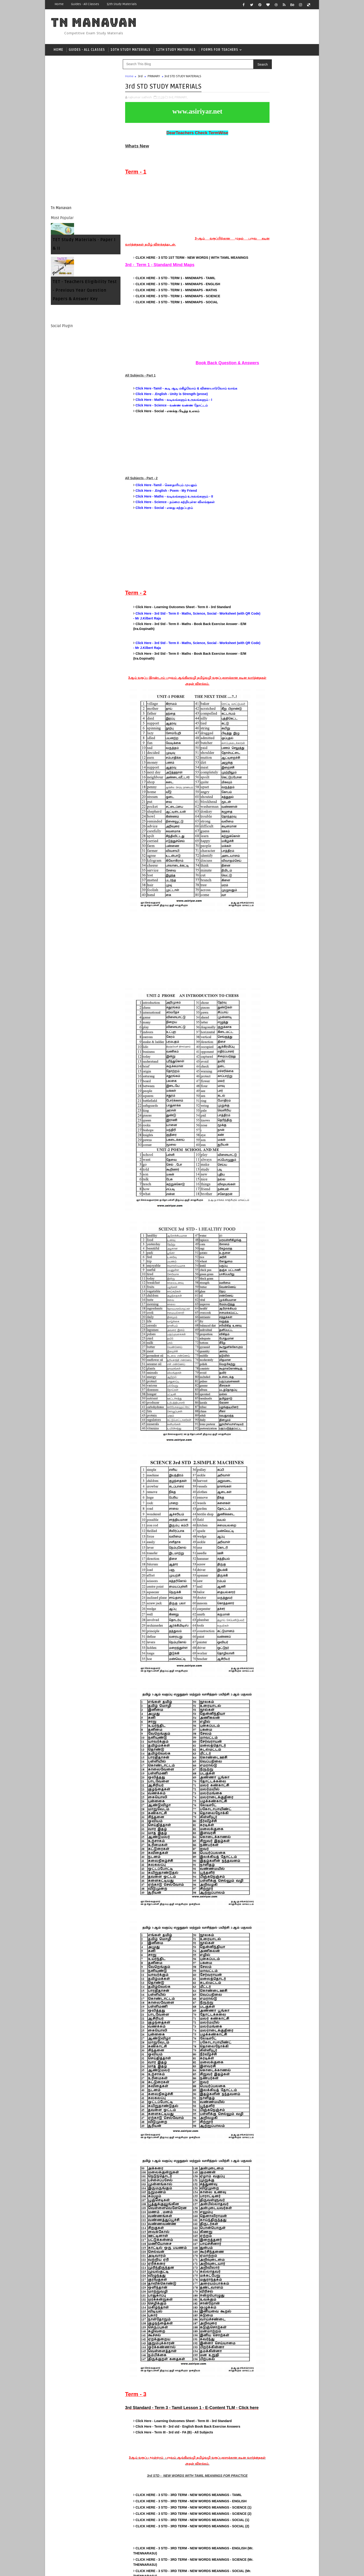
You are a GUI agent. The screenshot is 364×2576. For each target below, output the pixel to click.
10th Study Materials (130, 51)
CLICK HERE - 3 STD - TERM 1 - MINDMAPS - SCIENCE (178, 303)
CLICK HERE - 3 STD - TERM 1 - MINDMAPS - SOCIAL (177, 309)
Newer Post (135, 2477)
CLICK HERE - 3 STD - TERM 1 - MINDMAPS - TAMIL (175, 285)
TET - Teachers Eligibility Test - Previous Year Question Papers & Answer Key (85, 293)
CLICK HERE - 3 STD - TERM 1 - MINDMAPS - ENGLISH (178, 291)
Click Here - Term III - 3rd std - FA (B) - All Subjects (174, 2223)
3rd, (171, 99)
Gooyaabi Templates (133, 2569)
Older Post (228, 2477)
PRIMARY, (181, 99)
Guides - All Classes (85, 4)
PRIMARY (154, 79)
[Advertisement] (85, 131)
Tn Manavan (94, 23)
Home (59, 4)
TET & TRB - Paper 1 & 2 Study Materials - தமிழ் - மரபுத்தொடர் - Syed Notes (287, 120)
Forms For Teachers (219, 51)
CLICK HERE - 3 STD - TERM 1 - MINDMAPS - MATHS (176, 297)
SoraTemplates (79, 2569)
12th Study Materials (122, 4)
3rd (140, 79)
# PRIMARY (155, 2406)
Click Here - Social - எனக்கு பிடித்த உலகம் (167, 429)
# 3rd (139, 2406)
